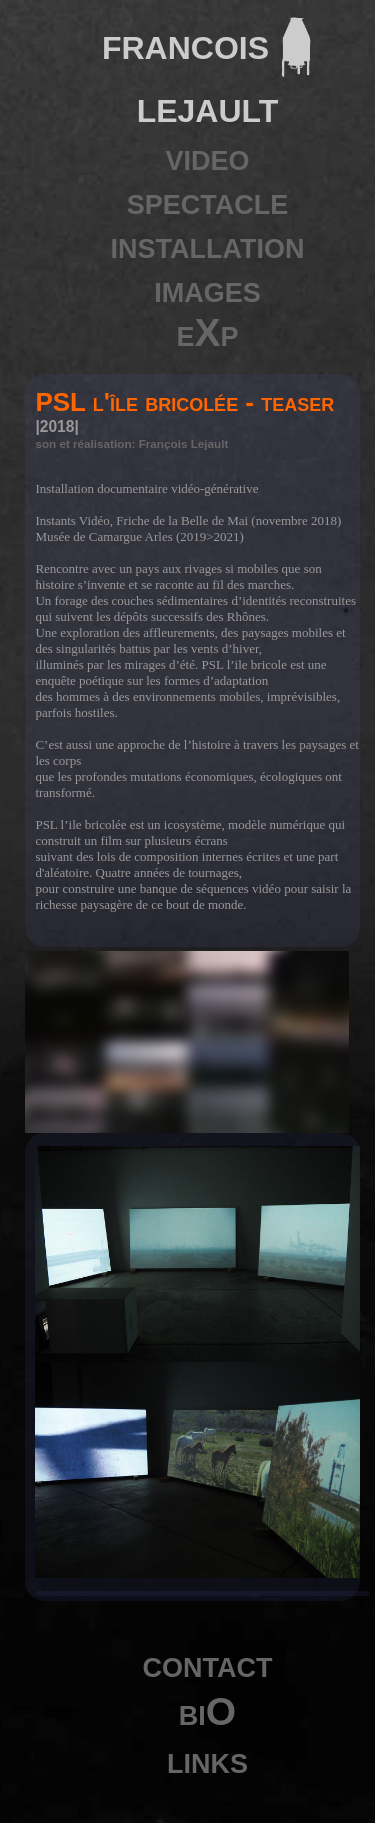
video (207, 156)
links (207, 1759)
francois (185, 43)
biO (207, 1711)
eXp (207, 332)
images (207, 288)
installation (208, 244)
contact (208, 1663)
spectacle (208, 200)
